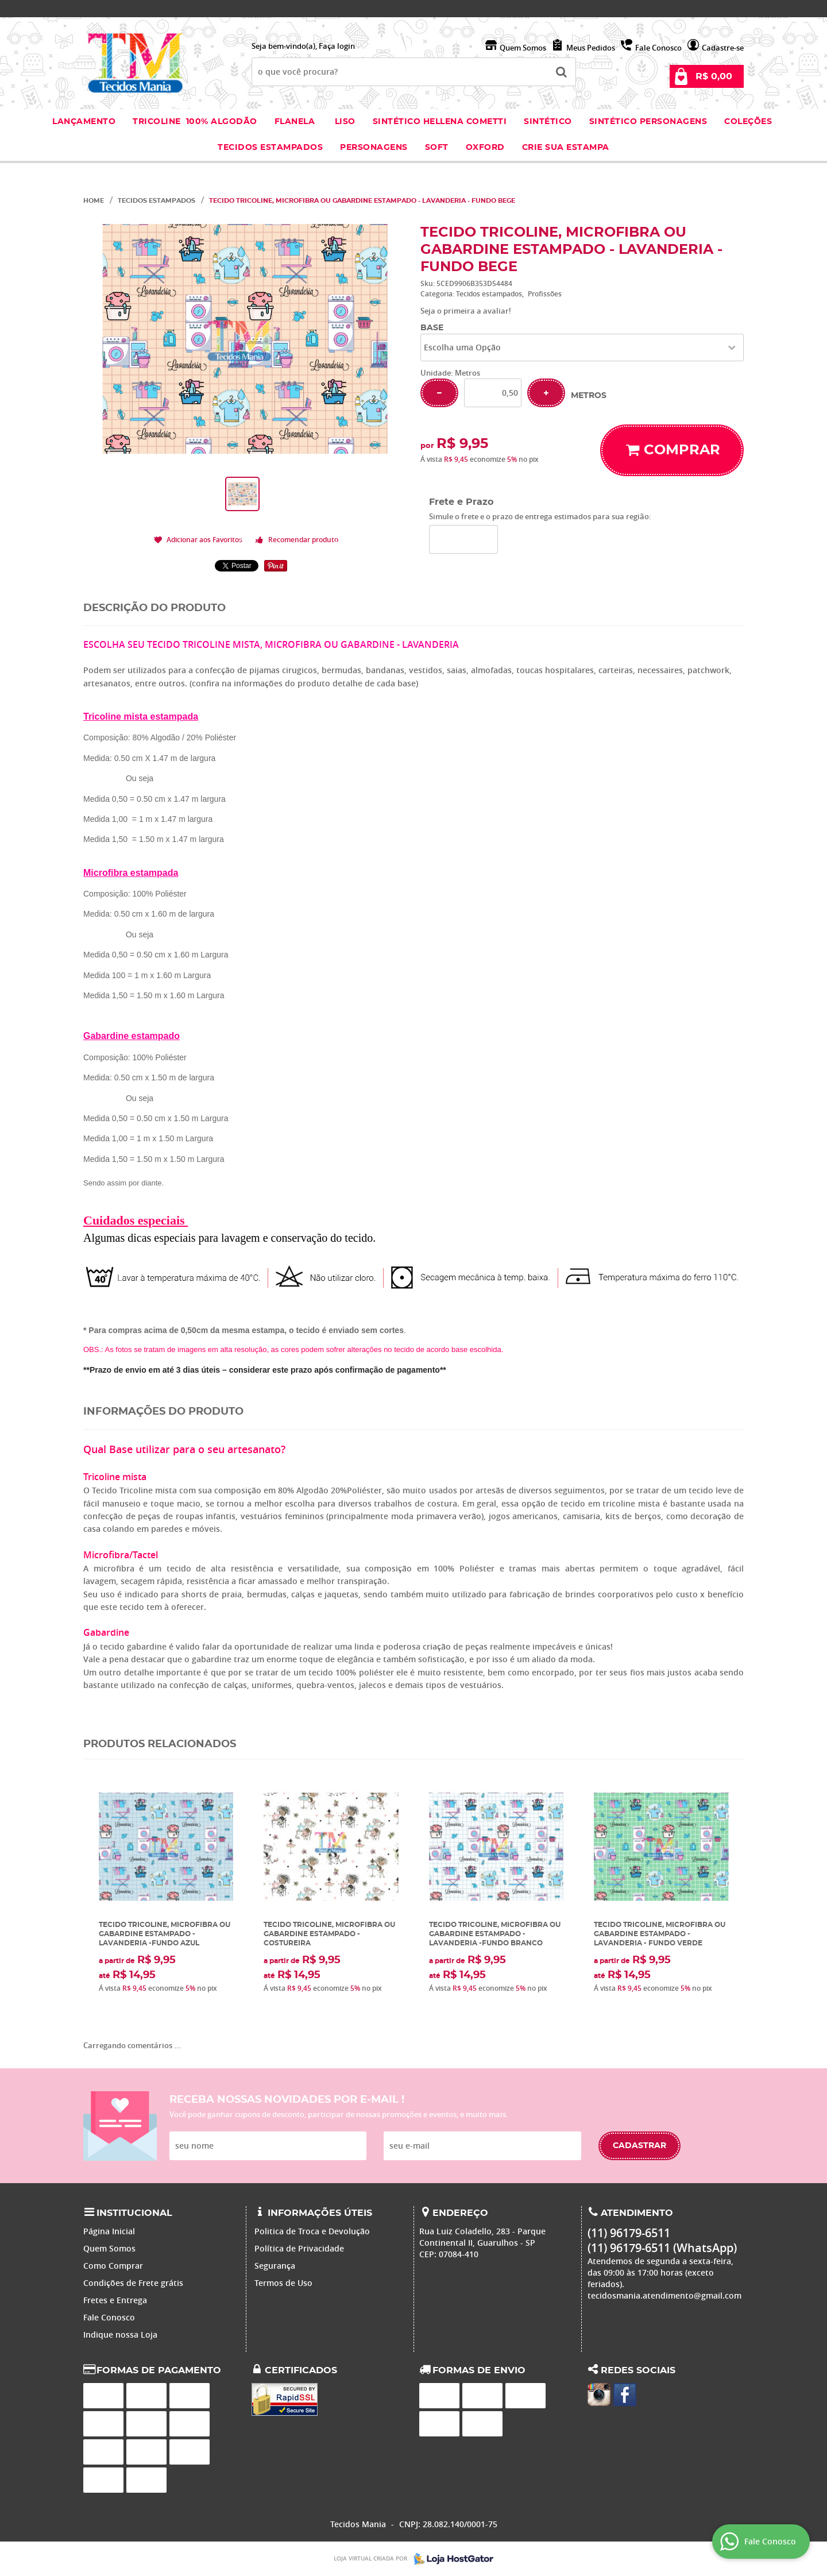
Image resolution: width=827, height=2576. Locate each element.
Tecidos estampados (270, 148)
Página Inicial (109, 2231)
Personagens (374, 148)
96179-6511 (625, 8)
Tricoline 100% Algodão (195, 122)
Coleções (749, 122)
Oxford (485, 148)
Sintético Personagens (648, 122)
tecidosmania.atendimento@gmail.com (664, 2295)
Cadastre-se (723, 48)
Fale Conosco (658, 48)
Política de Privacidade (299, 2248)
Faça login (337, 46)
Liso (343, 122)
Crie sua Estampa (565, 148)
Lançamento (83, 122)
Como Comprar (113, 2265)
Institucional (134, 2213)
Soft (437, 148)
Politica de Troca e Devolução (312, 2231)
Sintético (548, 122)
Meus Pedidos (590, 48)
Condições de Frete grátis (133, 2282)
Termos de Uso (283, 2282)
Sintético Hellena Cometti (440, 122)
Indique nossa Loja (120, 2334)
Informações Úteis (320, 2213)
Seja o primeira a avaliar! (465, 311)
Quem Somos (523, 48)
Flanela (295, 122)
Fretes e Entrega (115, 2300)
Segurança (274, 2265)
